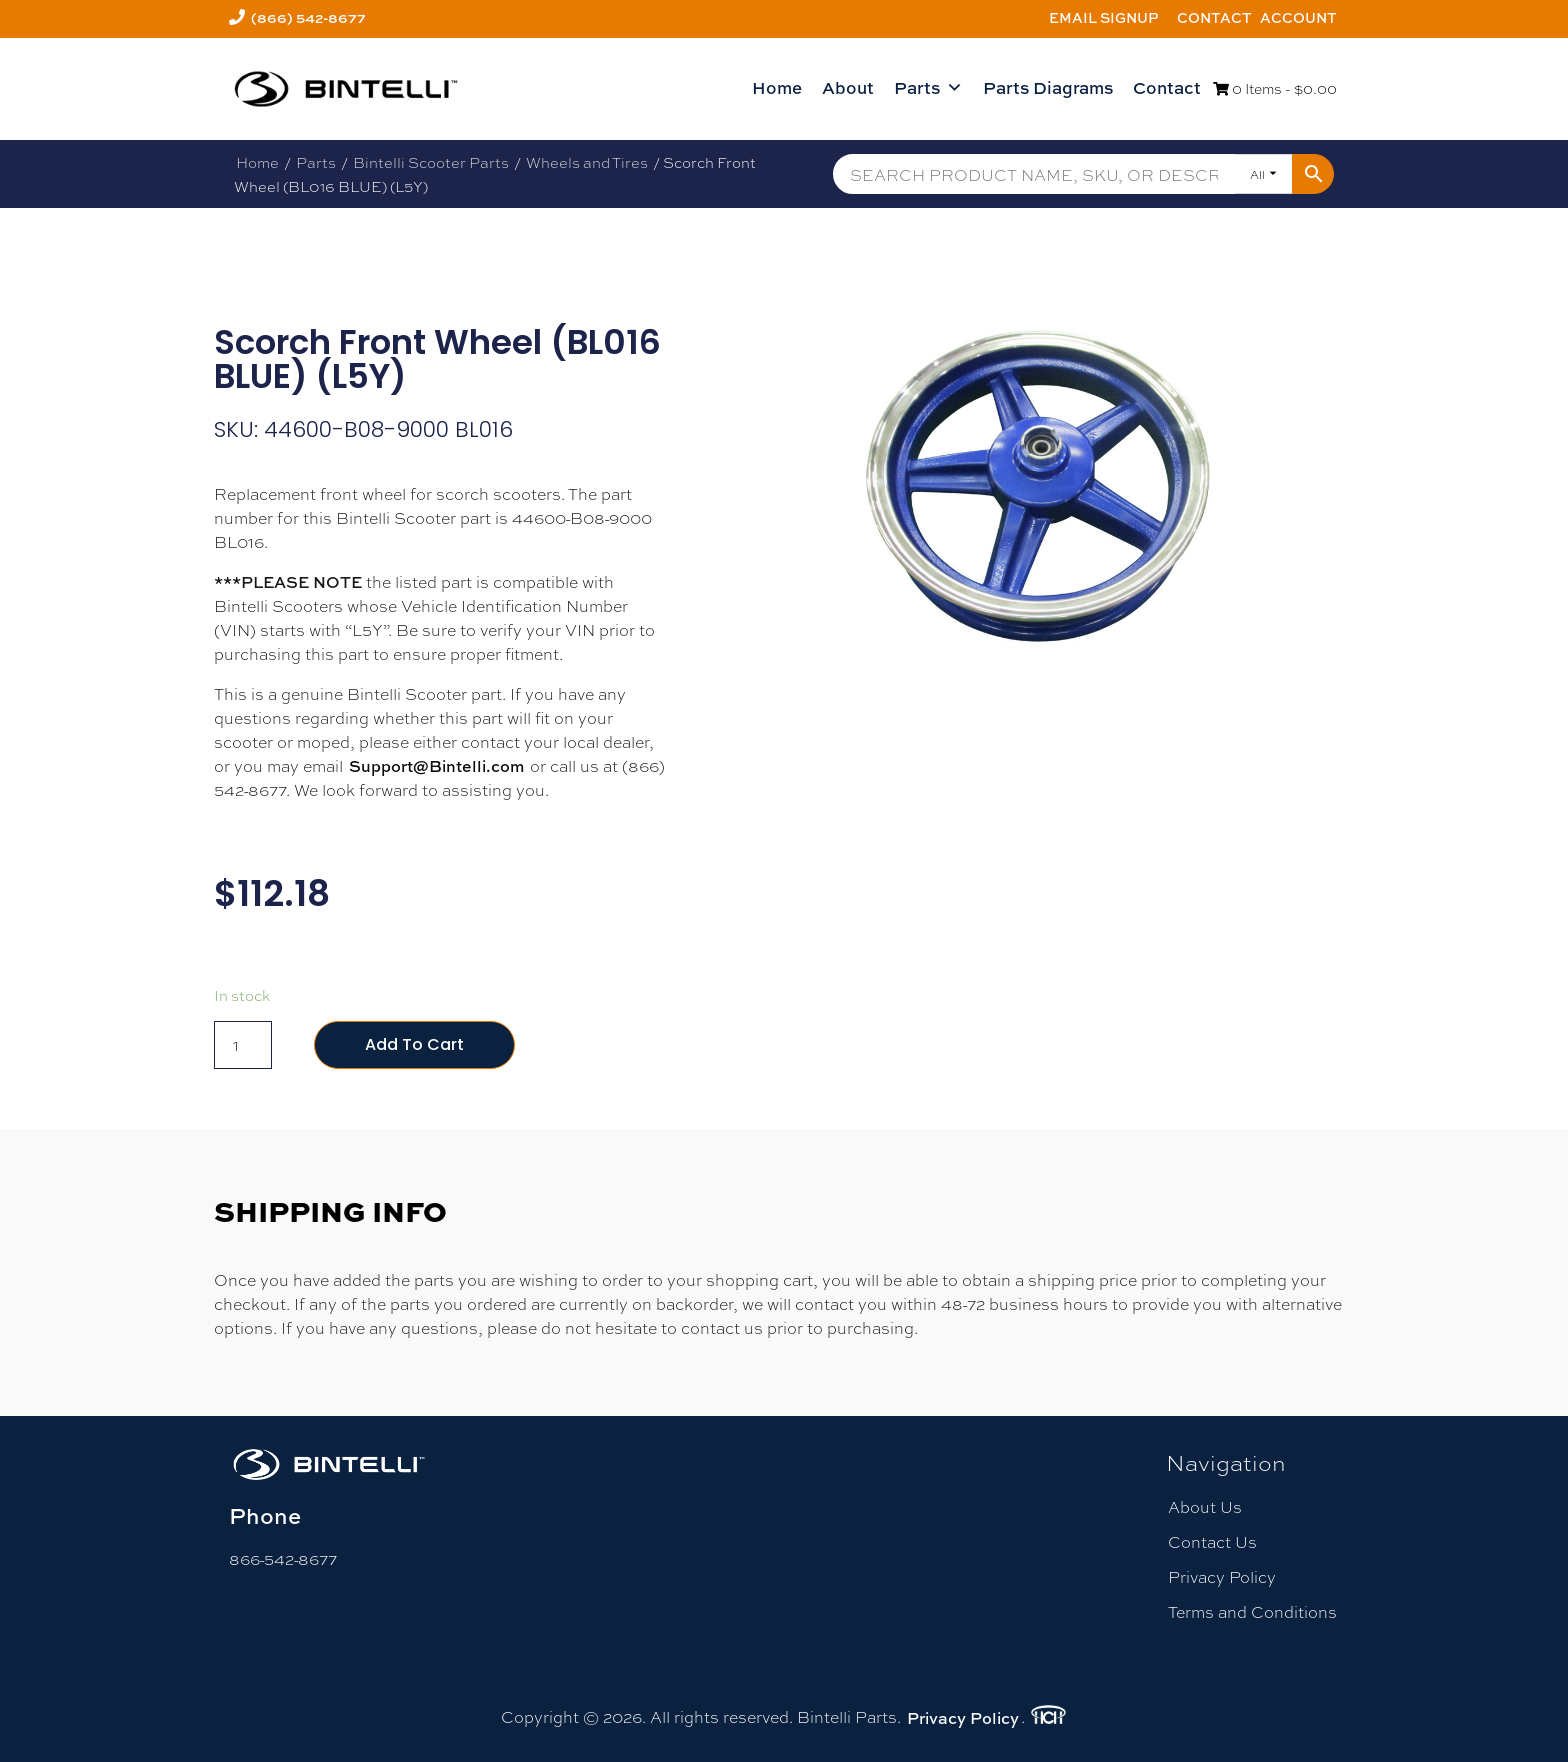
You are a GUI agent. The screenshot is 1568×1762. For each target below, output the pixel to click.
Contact (1214, 17)
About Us (1205, 1506)
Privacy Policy (1222, 1576)
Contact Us (1212, 1541)
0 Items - (1275, 88)
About (848, 87)
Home (777, 87)
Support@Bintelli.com (436, 766)
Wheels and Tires (587, 162)
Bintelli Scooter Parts (431, 162)
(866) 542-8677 (308, 17)
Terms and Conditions (1252, 1611)
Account (1298, 17)
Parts (928, 88)
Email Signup (1104, 17)
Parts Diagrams (1048, 87)
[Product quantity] (243, 1045)
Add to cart (414, 1044)
